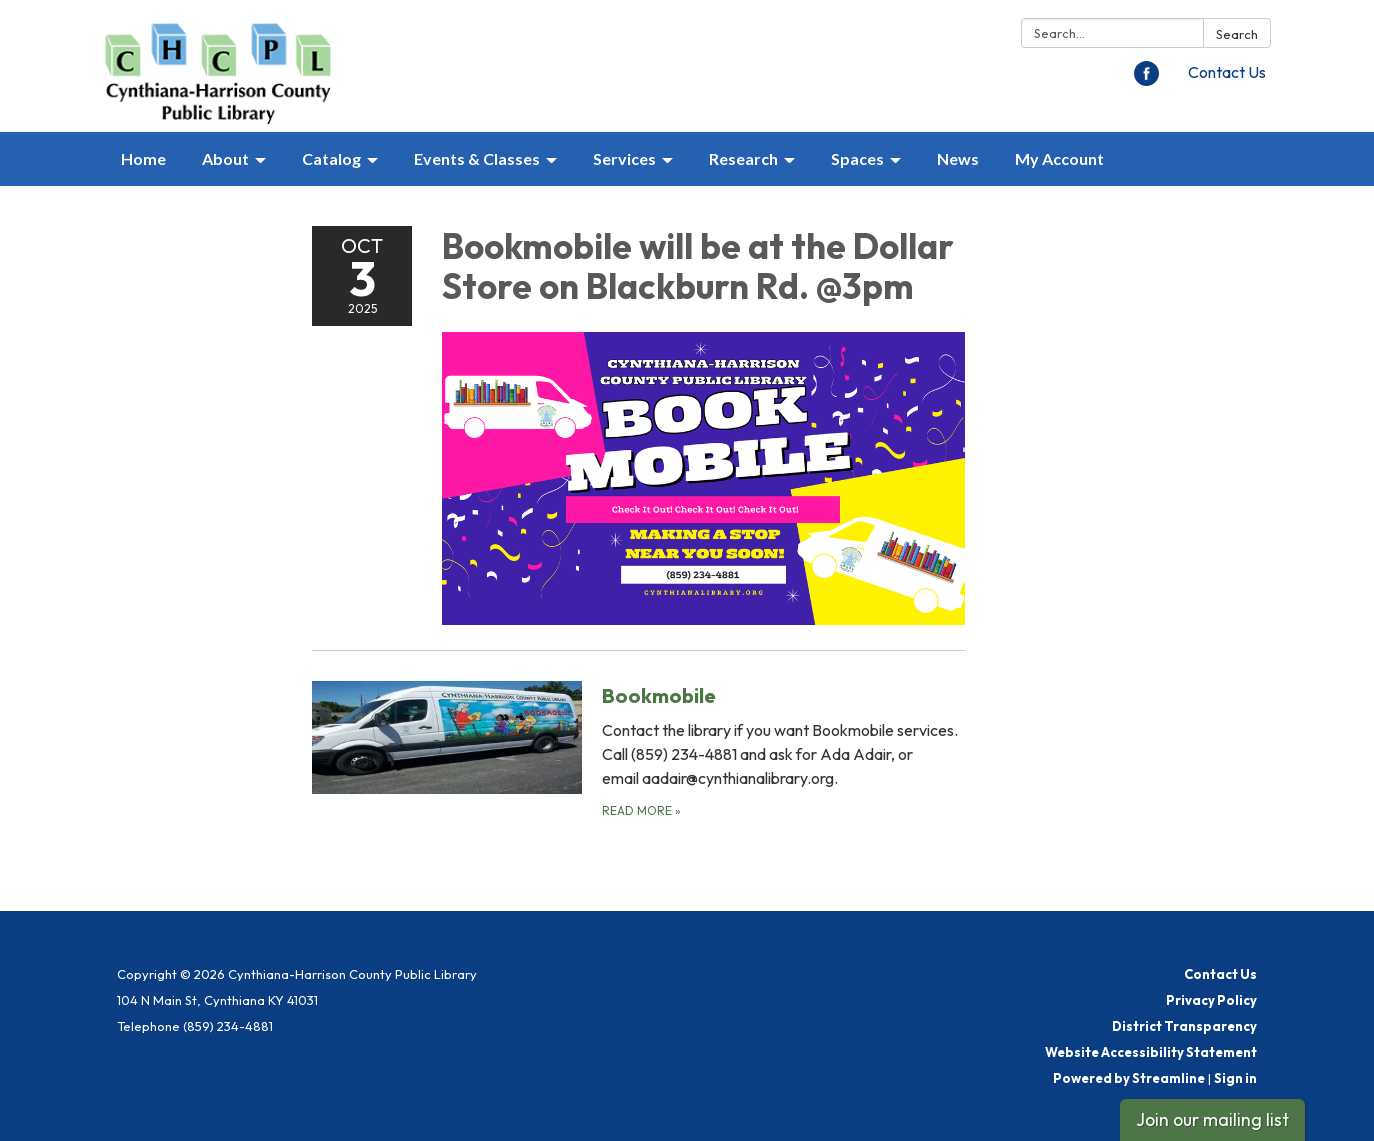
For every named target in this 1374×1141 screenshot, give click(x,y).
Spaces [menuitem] (857, 158)
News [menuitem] (958, 158)
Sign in (1235, 1078)
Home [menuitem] (143, 158)
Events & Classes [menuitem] (477, 158)
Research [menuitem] (743, 158)
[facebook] (1146, 80)
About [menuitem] (225, 158)
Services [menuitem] (624, 158)
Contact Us (1227, 72)
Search (1237, 34)
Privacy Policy (1211, 1000)
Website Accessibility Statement (1151, 1052)
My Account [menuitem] (1059, 158)
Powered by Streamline (1129, 1078)
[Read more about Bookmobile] (638, 750)
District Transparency (1184, 1026)
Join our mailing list (1212, 1119)
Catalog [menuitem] (331, 158)
